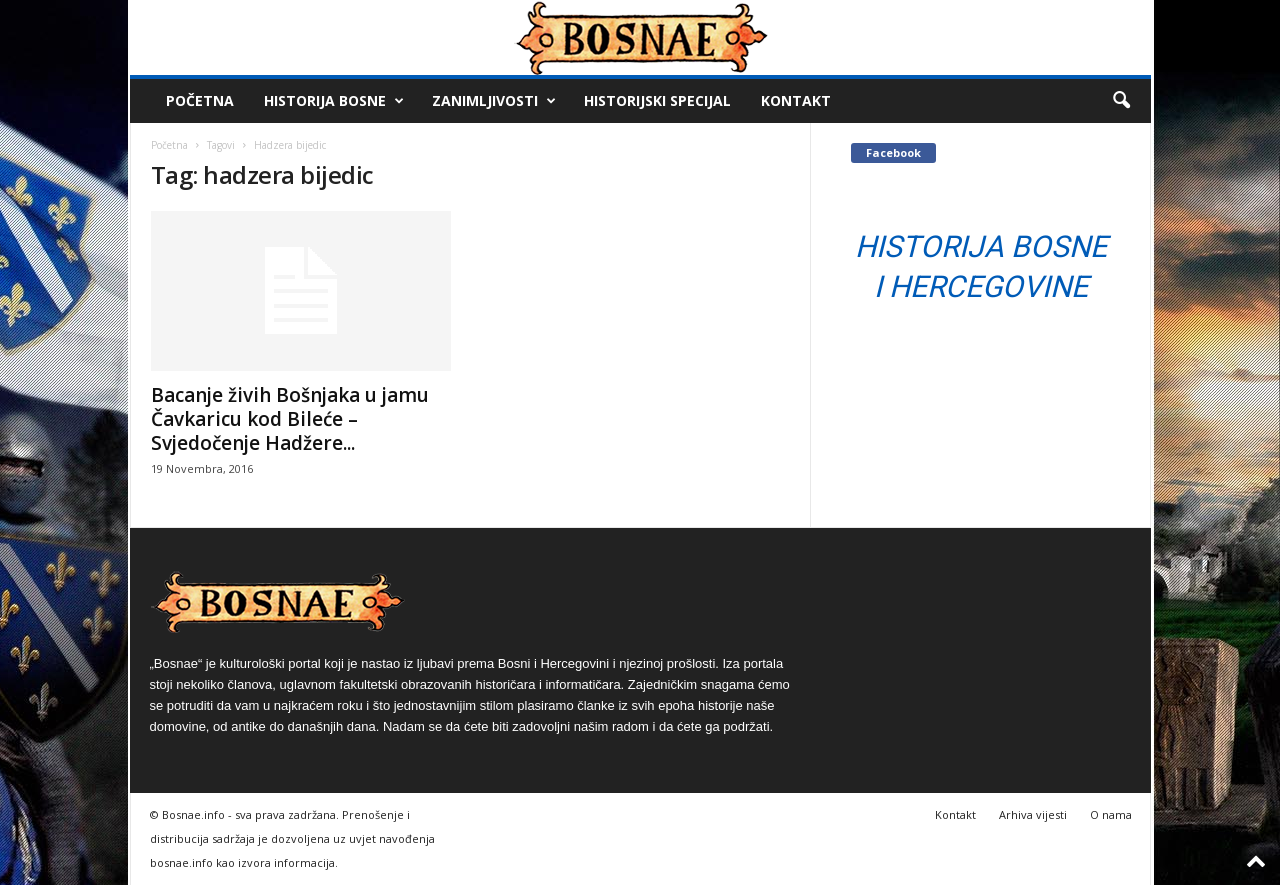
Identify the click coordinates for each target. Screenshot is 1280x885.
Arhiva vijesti (1033, 814)
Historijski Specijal (657, 100)
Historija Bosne (334, 101)
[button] (1121, 101)
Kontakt (796, 100)
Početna (200, 100)
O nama (1111, 814)
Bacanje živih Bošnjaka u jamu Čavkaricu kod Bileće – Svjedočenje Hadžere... (290, 419)
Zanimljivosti (494, 101)
